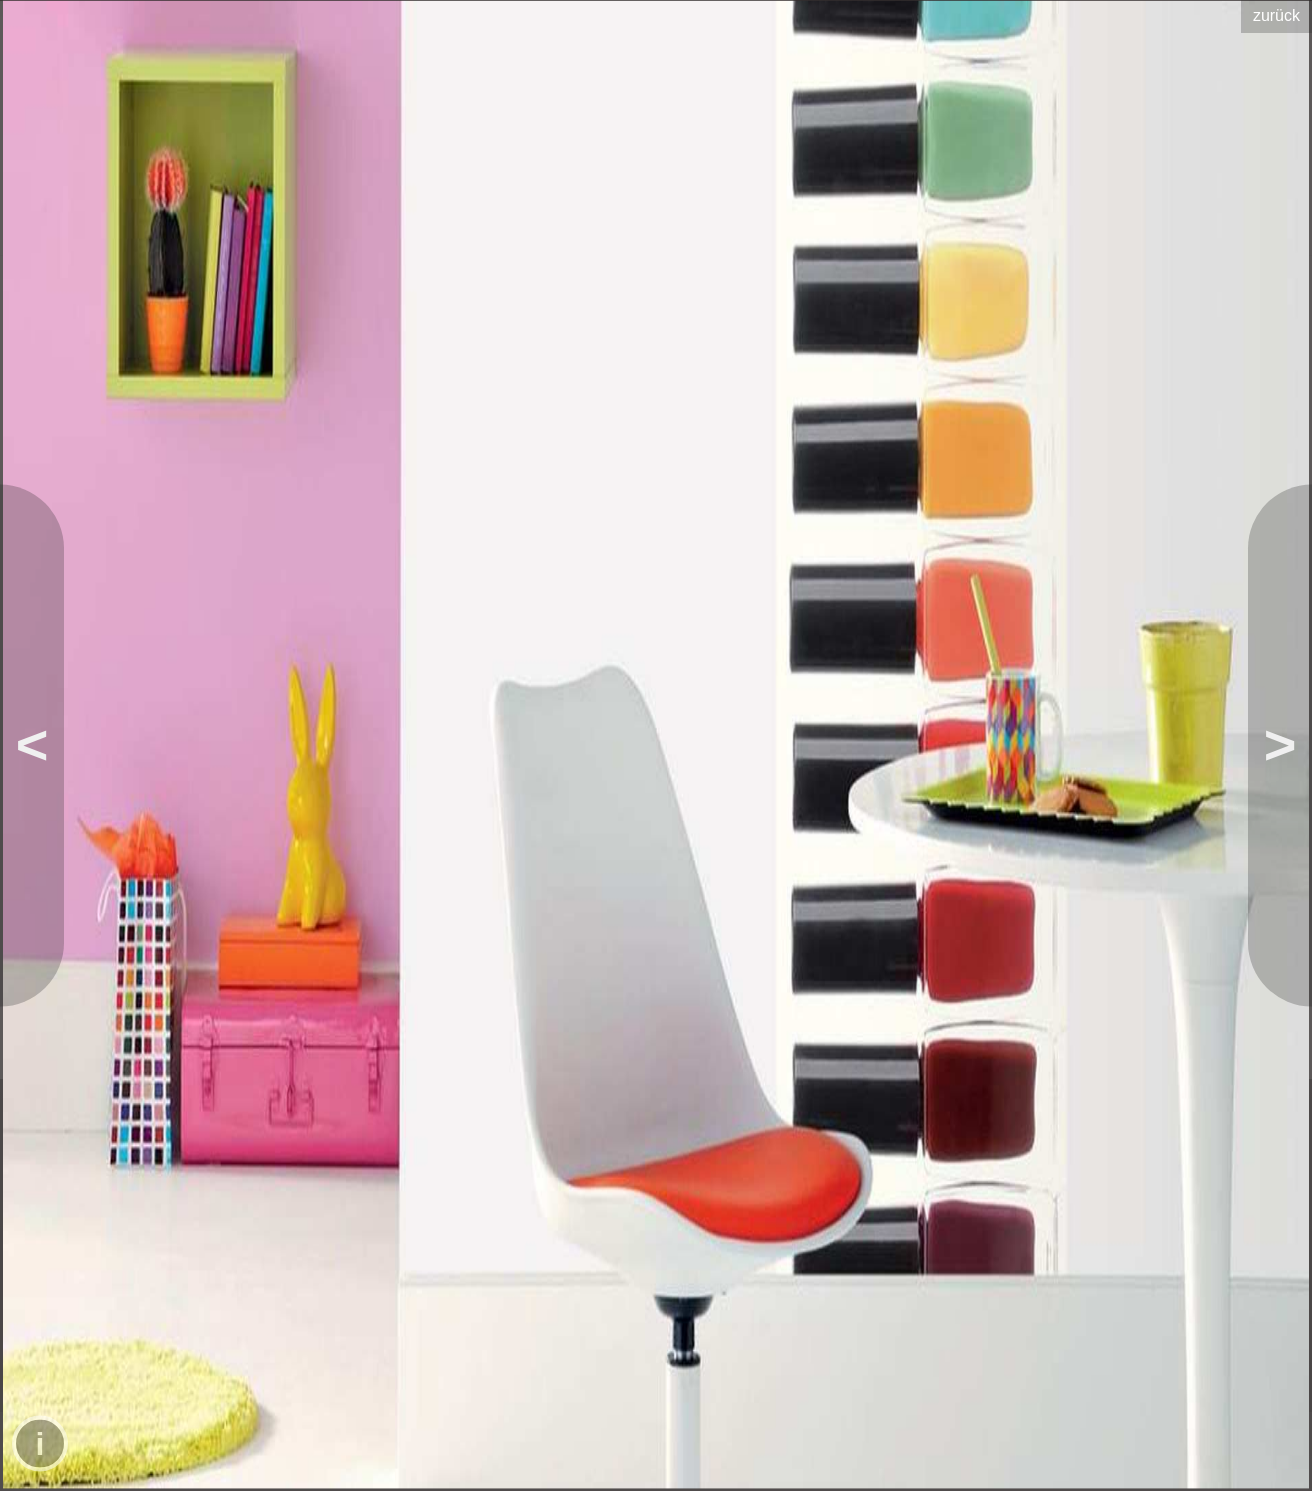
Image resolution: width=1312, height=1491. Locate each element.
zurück (1276, 15)
